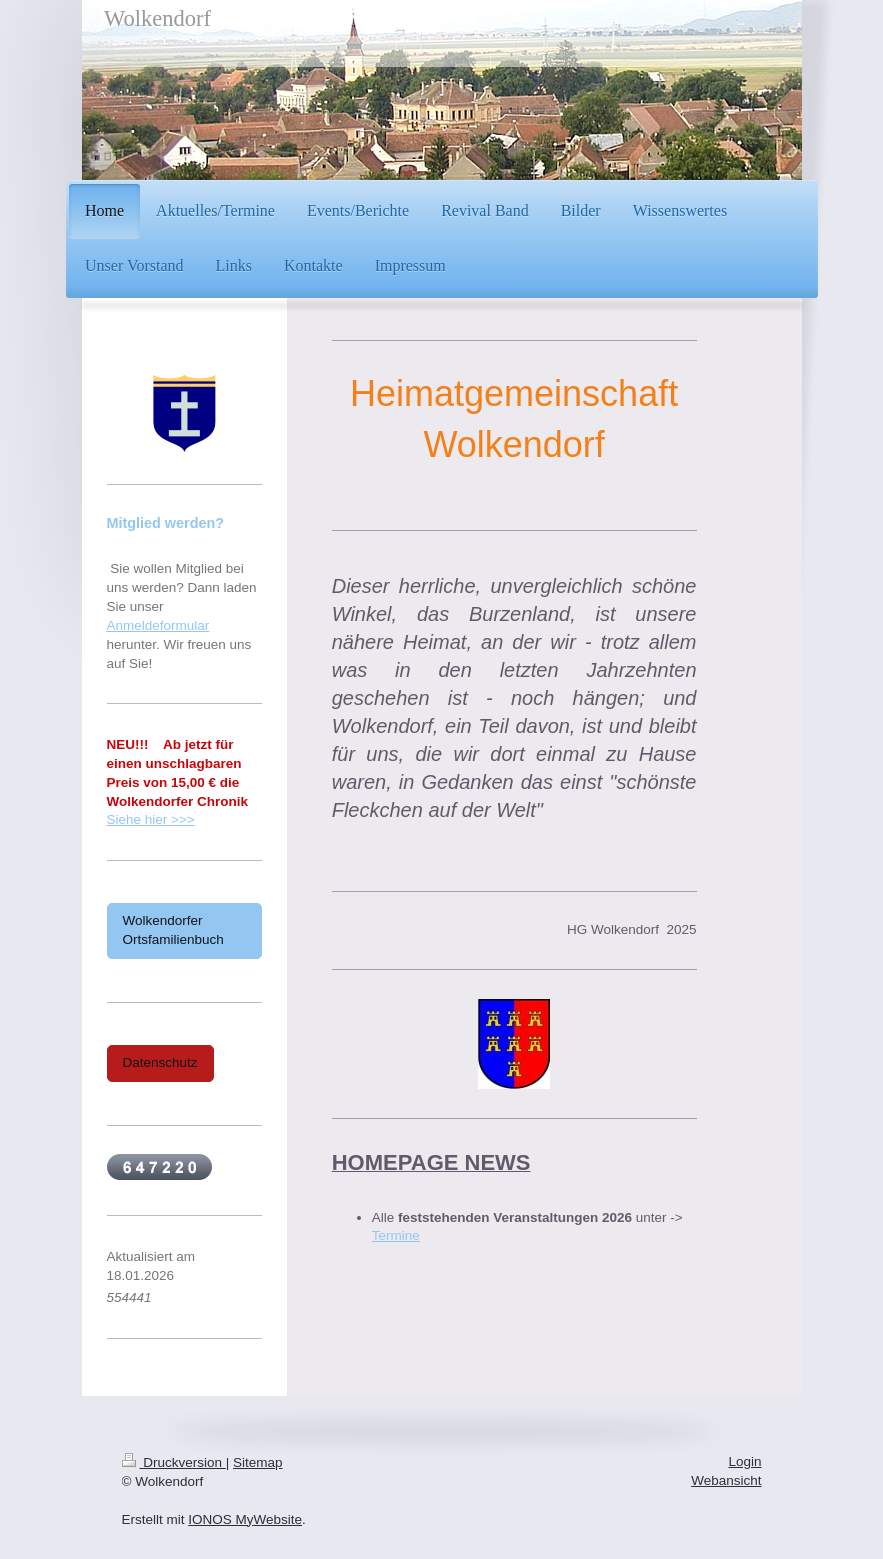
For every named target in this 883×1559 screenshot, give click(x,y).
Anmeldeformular (158, 625)
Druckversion (174, 1462)
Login (744, 1461)
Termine (396, 1235)
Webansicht (726, 1480)
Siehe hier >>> (151, 819)
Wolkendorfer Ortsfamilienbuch (173, 930)
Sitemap (258, 1462)
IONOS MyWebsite (245, 1519)
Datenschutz (160, 1062)
